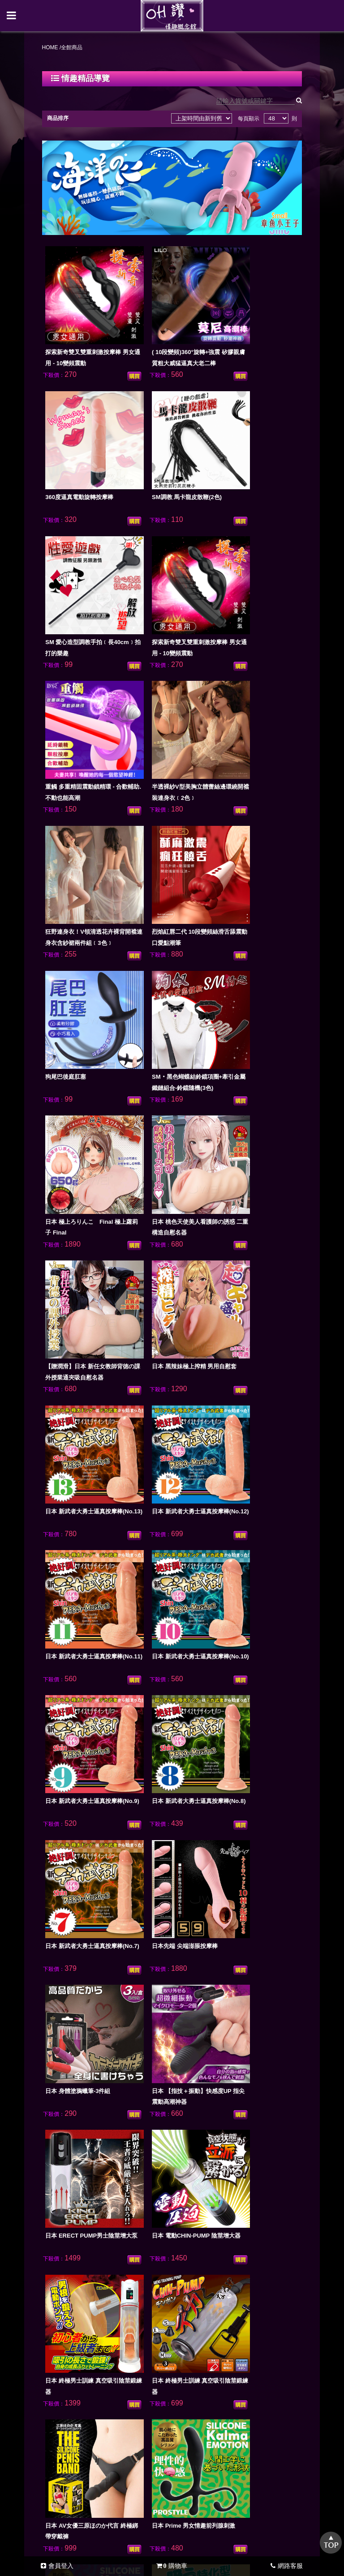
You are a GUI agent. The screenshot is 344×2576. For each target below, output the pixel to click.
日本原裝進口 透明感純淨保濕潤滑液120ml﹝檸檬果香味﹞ (248, 2023)
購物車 (171, 2565)
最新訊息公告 (220, 2245)
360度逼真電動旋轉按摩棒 (247, 322)
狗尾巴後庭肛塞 (153, 684)
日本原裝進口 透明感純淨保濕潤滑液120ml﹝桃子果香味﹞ (89, 2143)
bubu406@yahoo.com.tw (182, 2419)
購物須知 (169, 2245)
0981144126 (182, 2408)
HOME (59, 50)
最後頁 (265, 2187)
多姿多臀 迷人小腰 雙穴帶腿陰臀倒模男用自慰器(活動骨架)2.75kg (248, 2143)
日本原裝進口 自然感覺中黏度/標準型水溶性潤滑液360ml (89, 1902)
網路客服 (287, 2565)
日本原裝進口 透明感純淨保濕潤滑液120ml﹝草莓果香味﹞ (89, 2023)
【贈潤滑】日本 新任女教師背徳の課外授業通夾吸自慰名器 (248, 816)
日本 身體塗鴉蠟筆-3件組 (85, 1288)
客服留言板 (120, 2264)
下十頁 (240, 2187)
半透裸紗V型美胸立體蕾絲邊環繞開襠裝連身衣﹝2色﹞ (167, 575)
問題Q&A (72, 2264)
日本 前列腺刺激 (234, 1529)
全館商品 (126, 2245)
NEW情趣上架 (73, 2245)
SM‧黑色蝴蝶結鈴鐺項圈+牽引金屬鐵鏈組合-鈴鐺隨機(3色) (247, 695)
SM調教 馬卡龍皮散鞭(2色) (88, 443)
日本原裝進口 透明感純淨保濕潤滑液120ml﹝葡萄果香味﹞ (169, 2023)
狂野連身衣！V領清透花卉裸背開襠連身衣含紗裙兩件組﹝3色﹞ (248, 575)
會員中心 (168, 2264)
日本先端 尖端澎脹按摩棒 (246, 1167)
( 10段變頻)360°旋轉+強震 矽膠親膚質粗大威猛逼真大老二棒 (168, 333)
